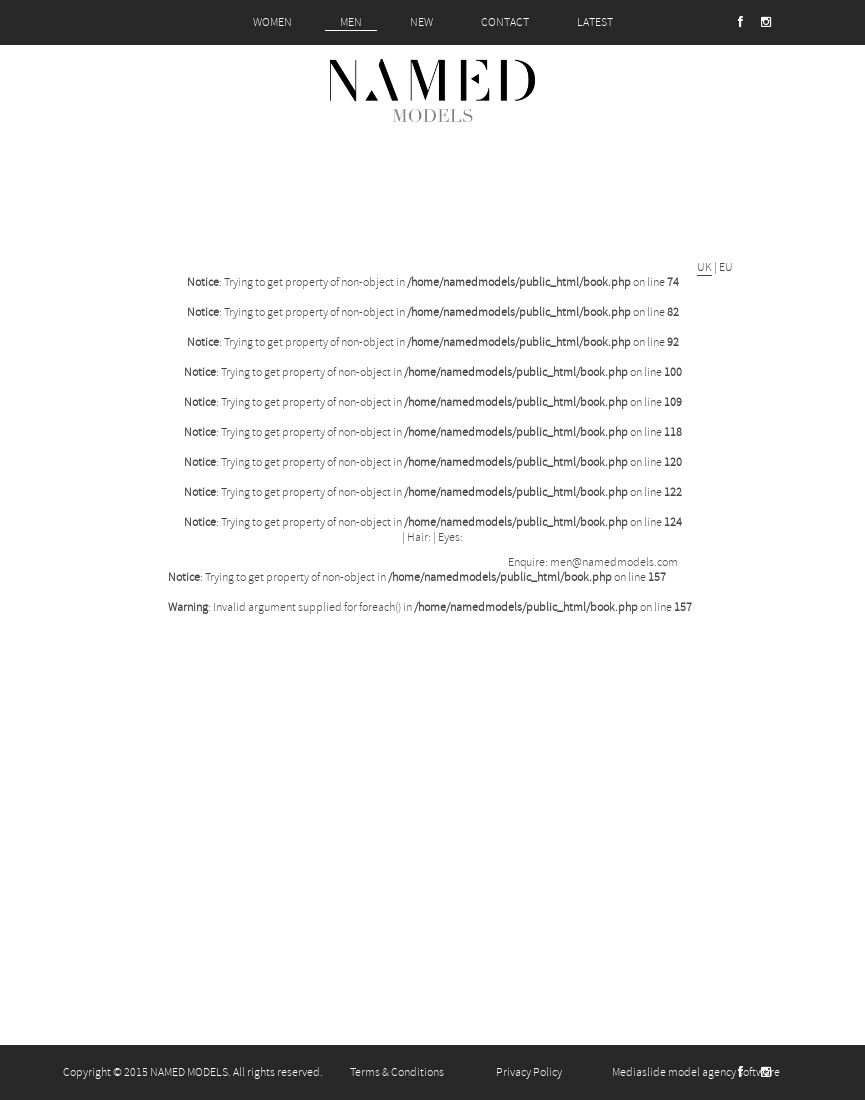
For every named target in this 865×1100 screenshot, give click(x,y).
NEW (421, 22)
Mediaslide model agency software (696, 1072)
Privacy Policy (529, 1072)
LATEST (595, 22)
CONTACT (505, 22)
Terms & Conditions (397, 1072)
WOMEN (272, 22)
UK (704, 267)
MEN (351, 22)
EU (726, 267)
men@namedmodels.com (614, 562)
